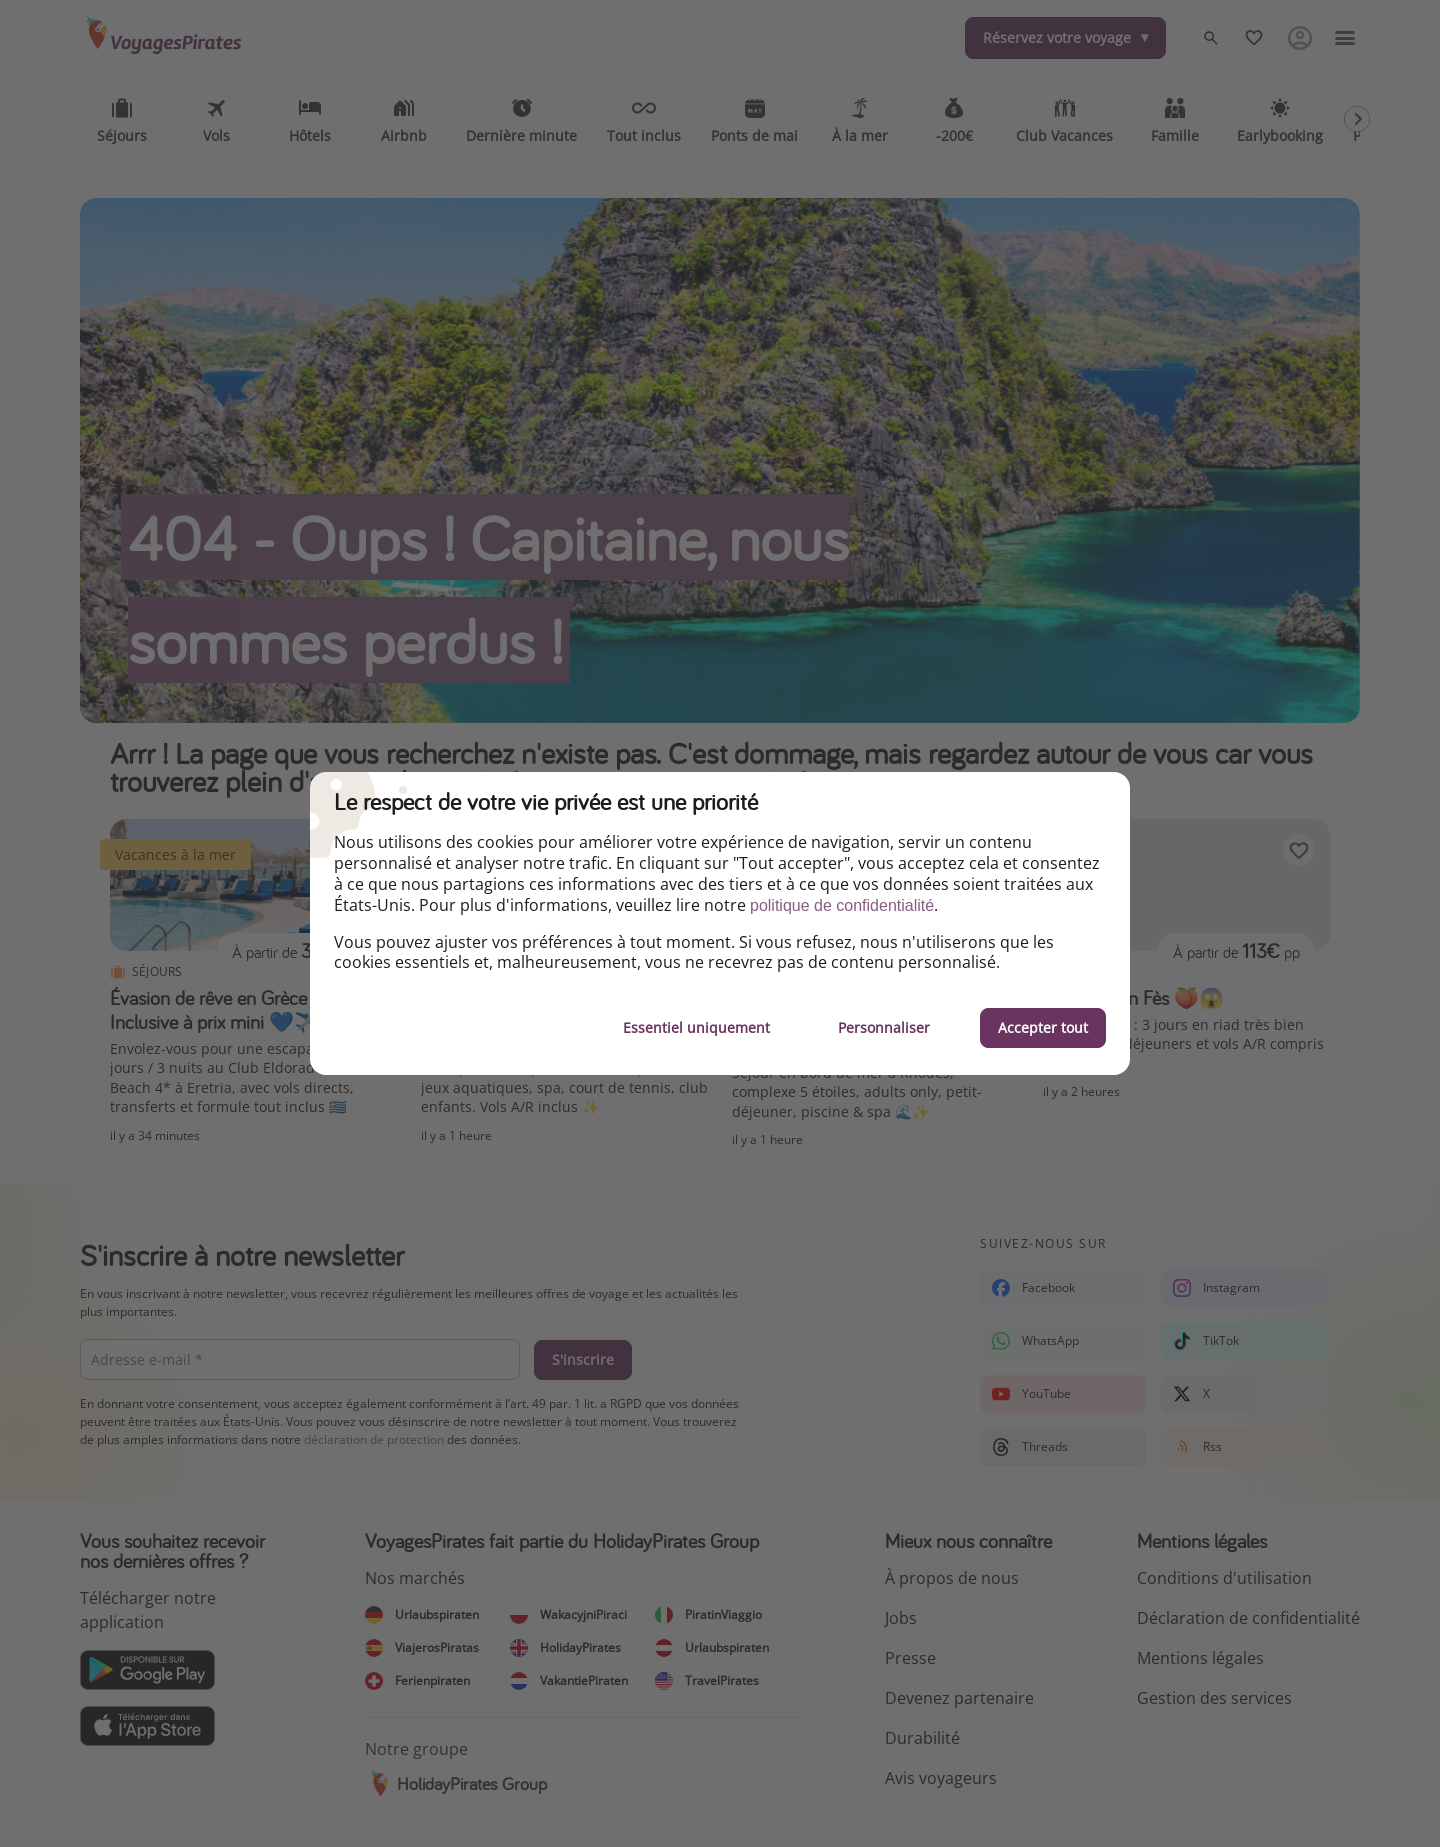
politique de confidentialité (842, 905)
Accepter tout (1043, 1027)
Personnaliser (884, 1027)
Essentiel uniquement (696, 1027)
